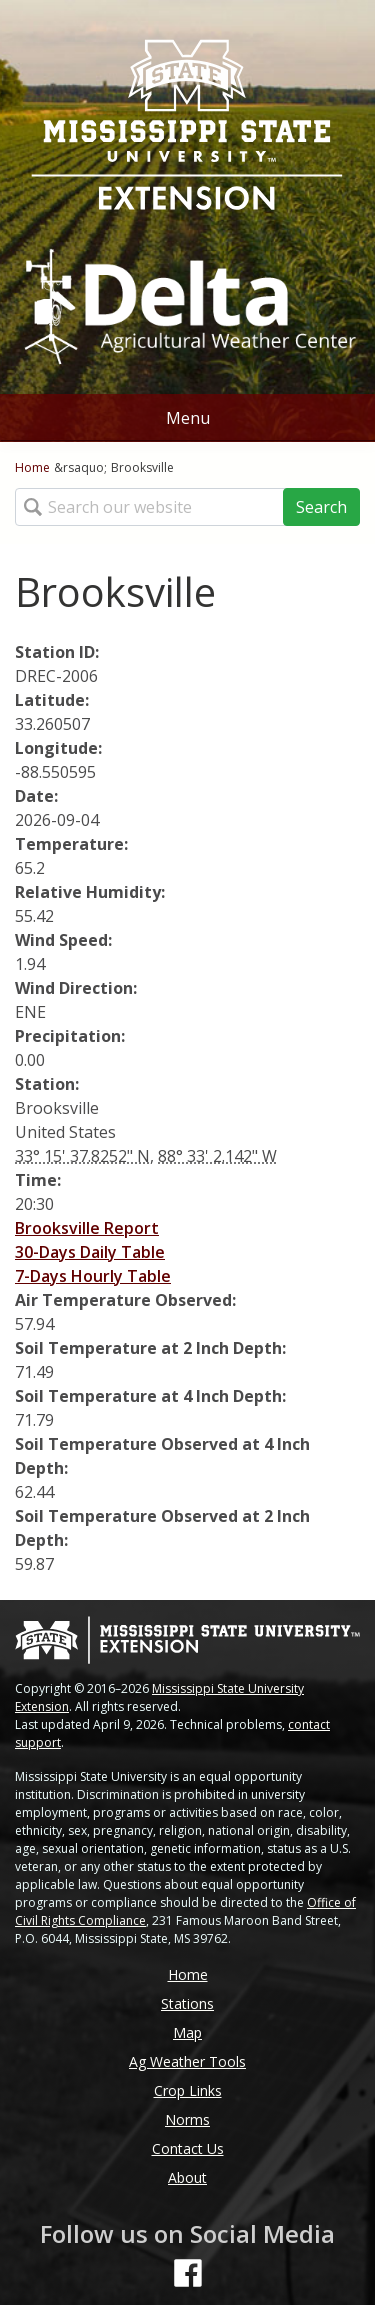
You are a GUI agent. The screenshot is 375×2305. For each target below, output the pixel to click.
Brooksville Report (87, 1228)
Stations (187, 2003)
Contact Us (188, 2148)
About (187, 2177)
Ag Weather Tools (187, 2061)
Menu (188, 418)
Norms (187, 2119)
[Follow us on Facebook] (188, 2273)
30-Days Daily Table (90, 1252)
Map (187, 2032)
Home (32, 467)
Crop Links (188, 2090)
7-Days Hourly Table (93, 1276)
